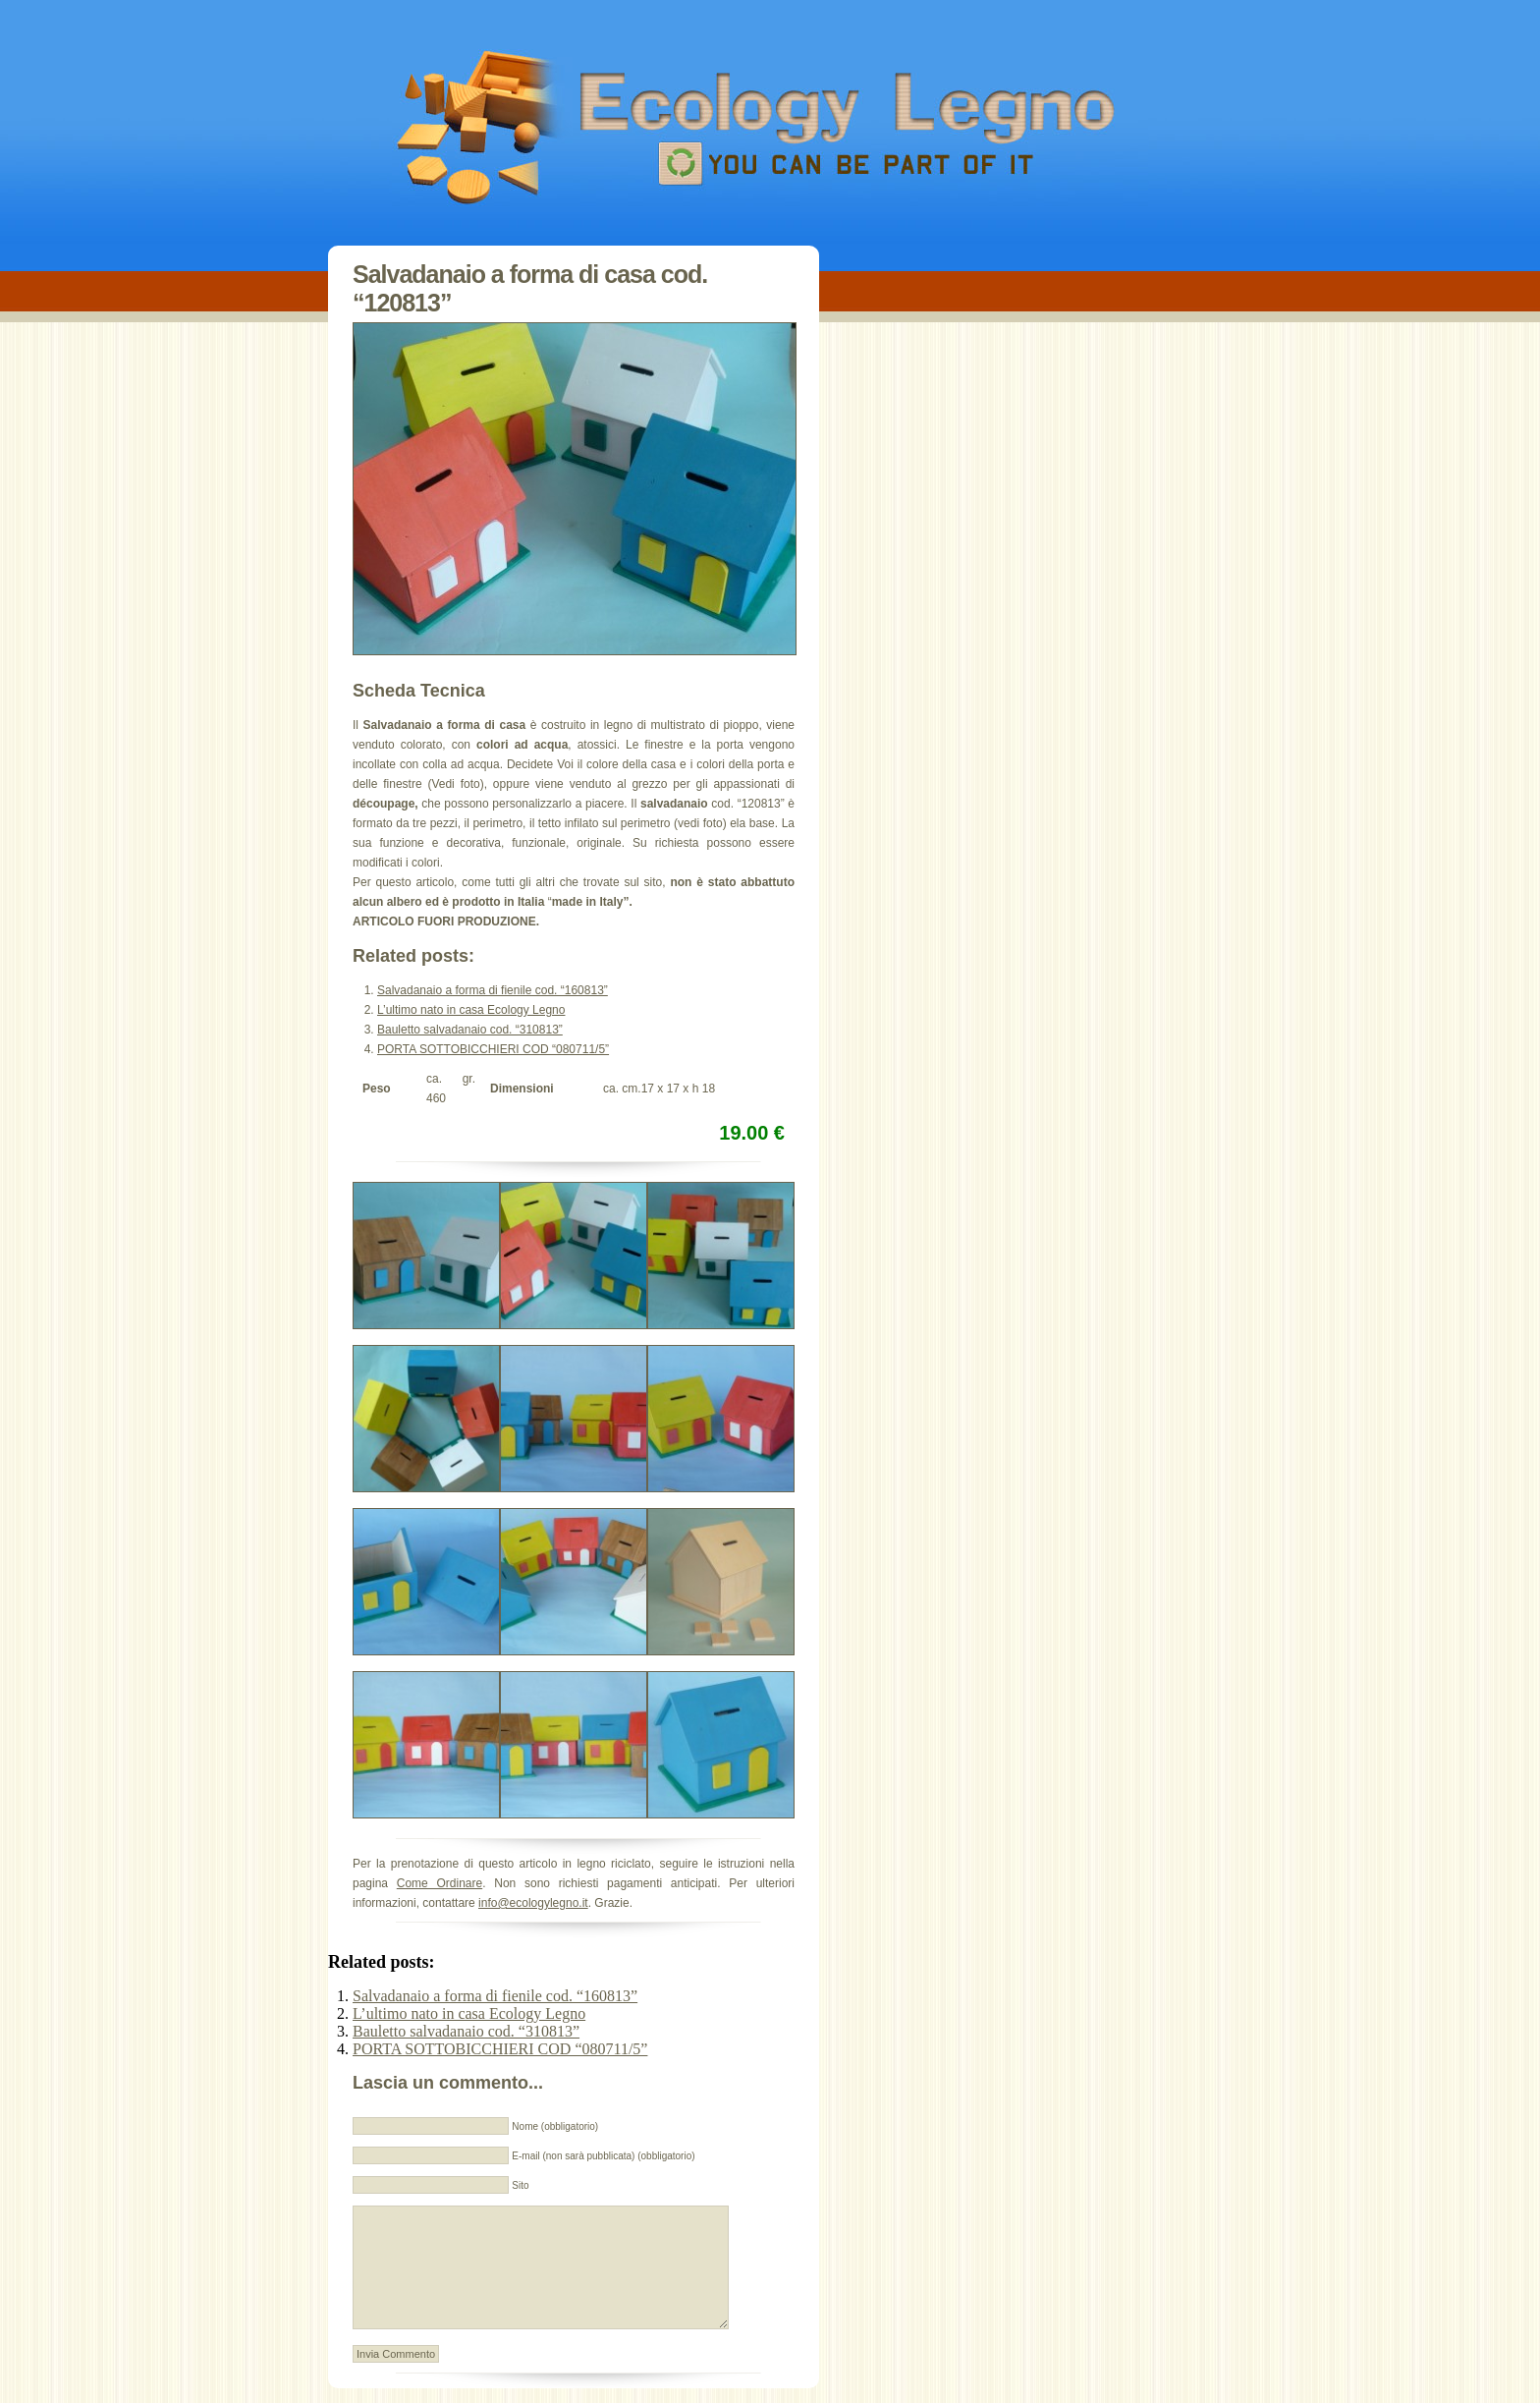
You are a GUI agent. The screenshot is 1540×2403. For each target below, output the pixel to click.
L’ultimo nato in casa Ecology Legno (471, 1010)
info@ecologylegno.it (533, 1903)
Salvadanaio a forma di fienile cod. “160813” (492, 990)
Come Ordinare (439, 1883)
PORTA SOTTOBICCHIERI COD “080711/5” (493, 1049)
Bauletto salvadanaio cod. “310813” (470, 1029)
